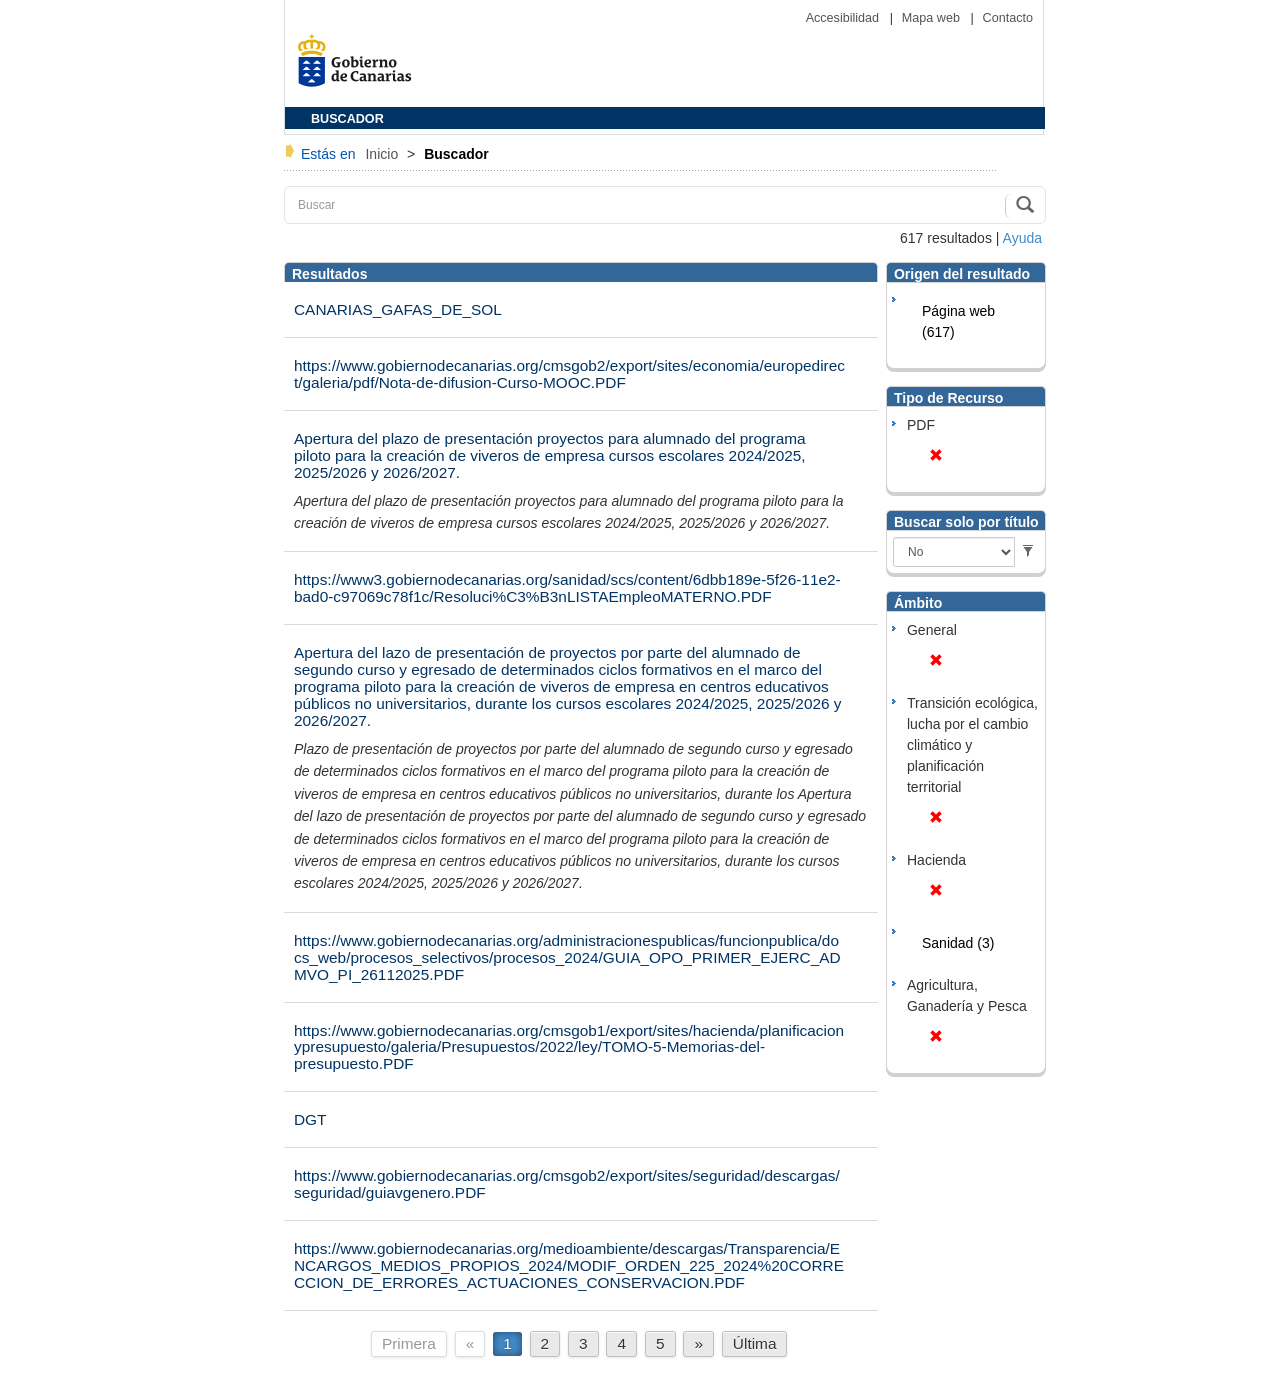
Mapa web (933, 18)
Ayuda (1022, 238)
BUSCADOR (347, 119)
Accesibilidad (844, 18)
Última (755, 1343)
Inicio (383, 154)
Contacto (1008, 18)
